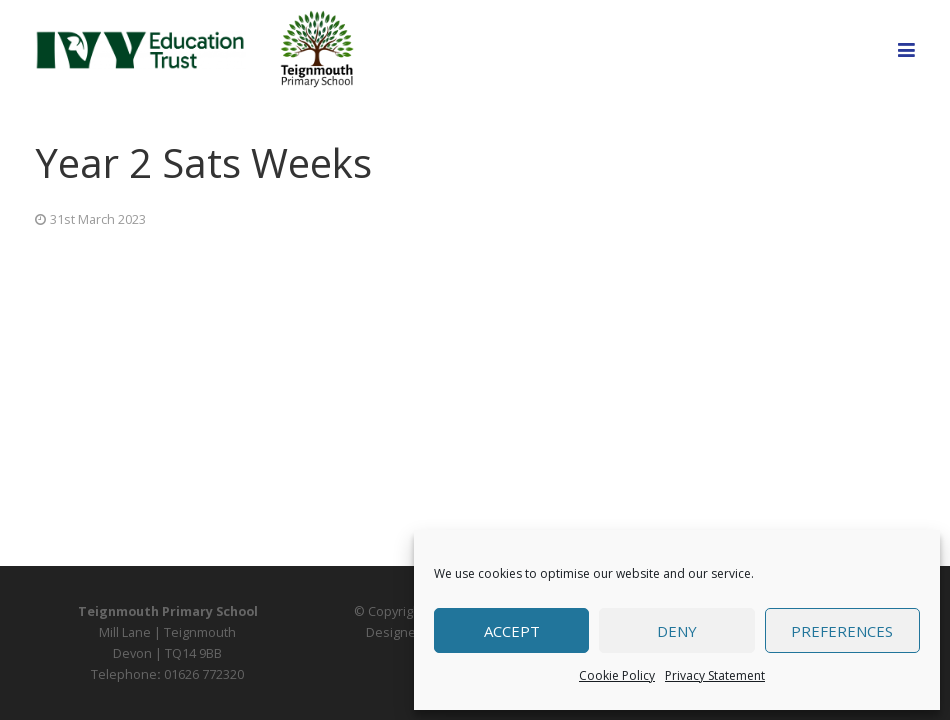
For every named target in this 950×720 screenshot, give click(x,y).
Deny (677, 631)
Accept (512, 631)
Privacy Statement (715, 675)
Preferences (842, 631)
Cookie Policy (617, 675)
